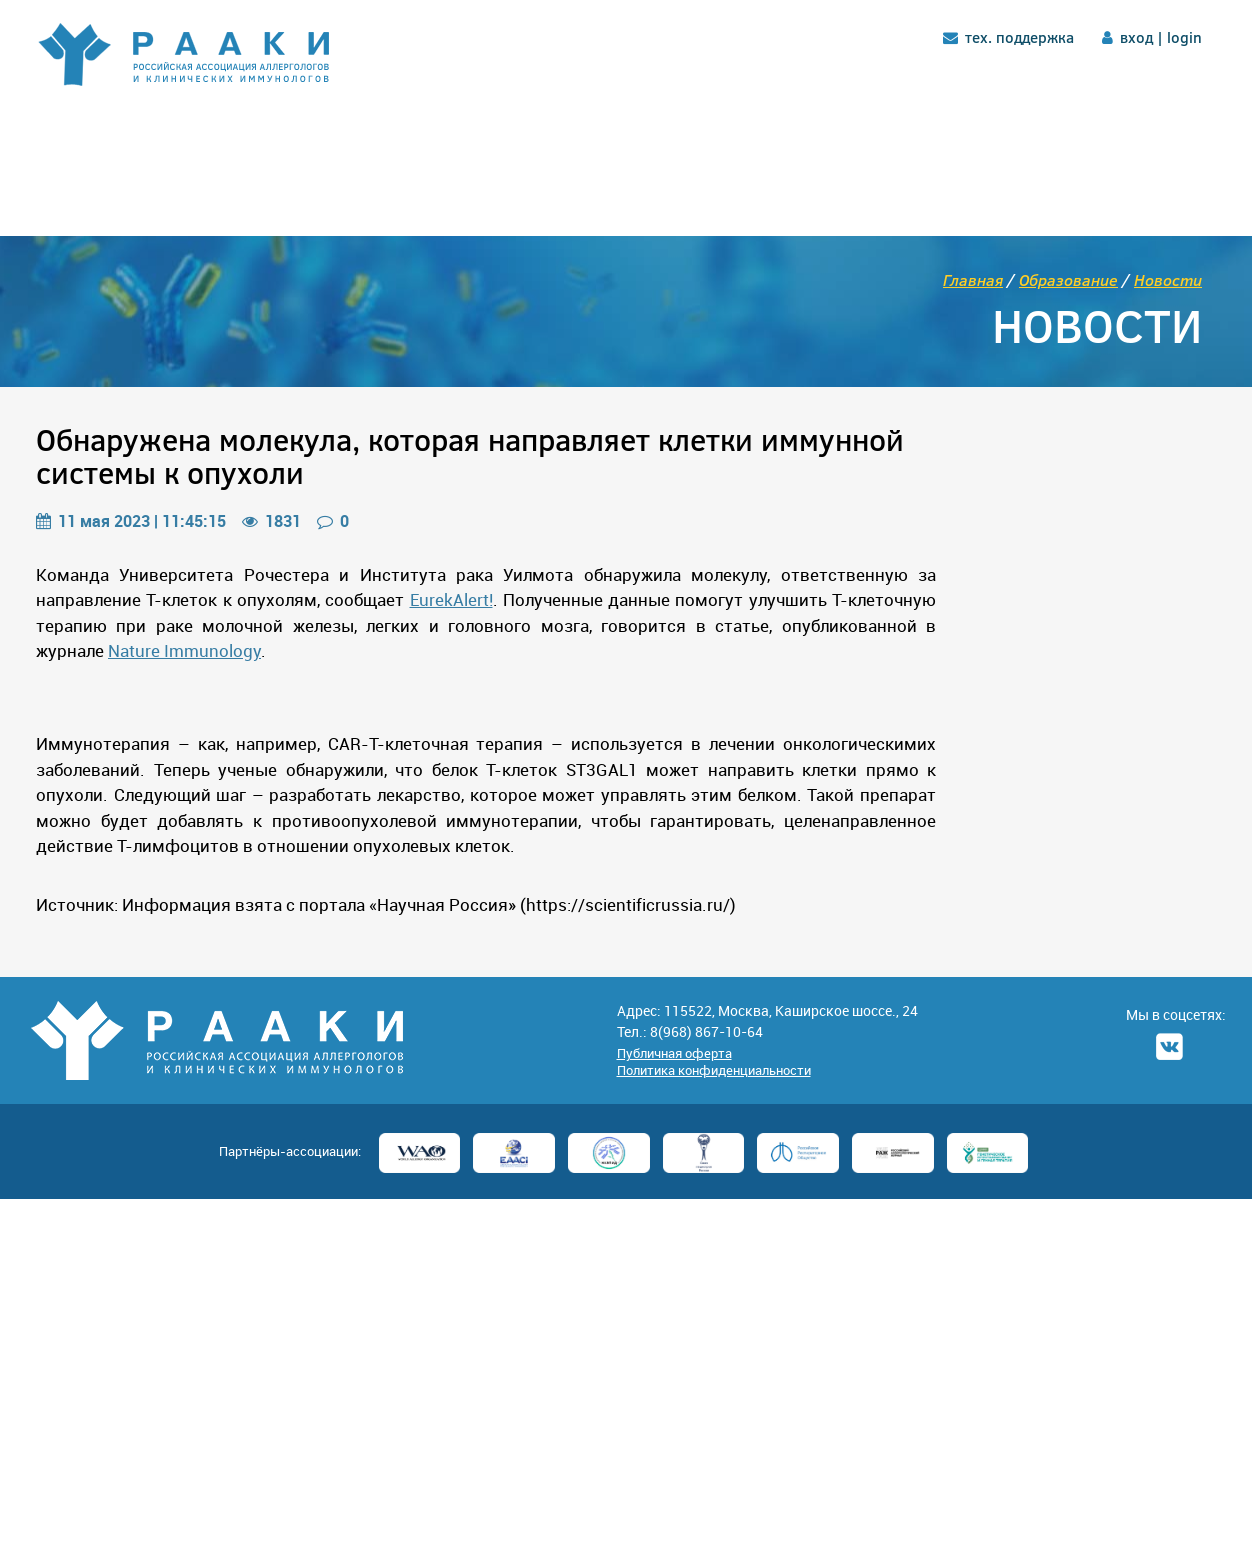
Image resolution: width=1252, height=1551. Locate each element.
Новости (1168, 279)
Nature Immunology (184, 650)
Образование (1068, 279)
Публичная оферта (674, 1053)
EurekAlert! (451, 599)
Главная (973, 279)
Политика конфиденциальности (714, 1070)
